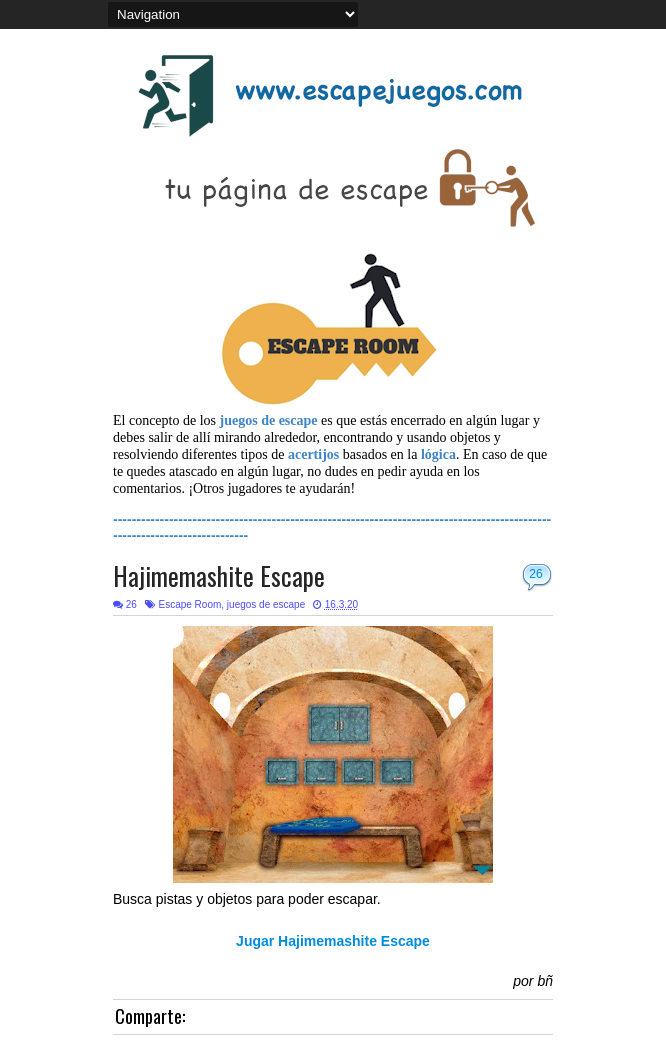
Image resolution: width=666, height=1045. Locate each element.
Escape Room (189, 604)
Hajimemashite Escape (219, 575)
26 (535, 574)
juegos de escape (266, 604)
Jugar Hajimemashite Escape (333, 941)
